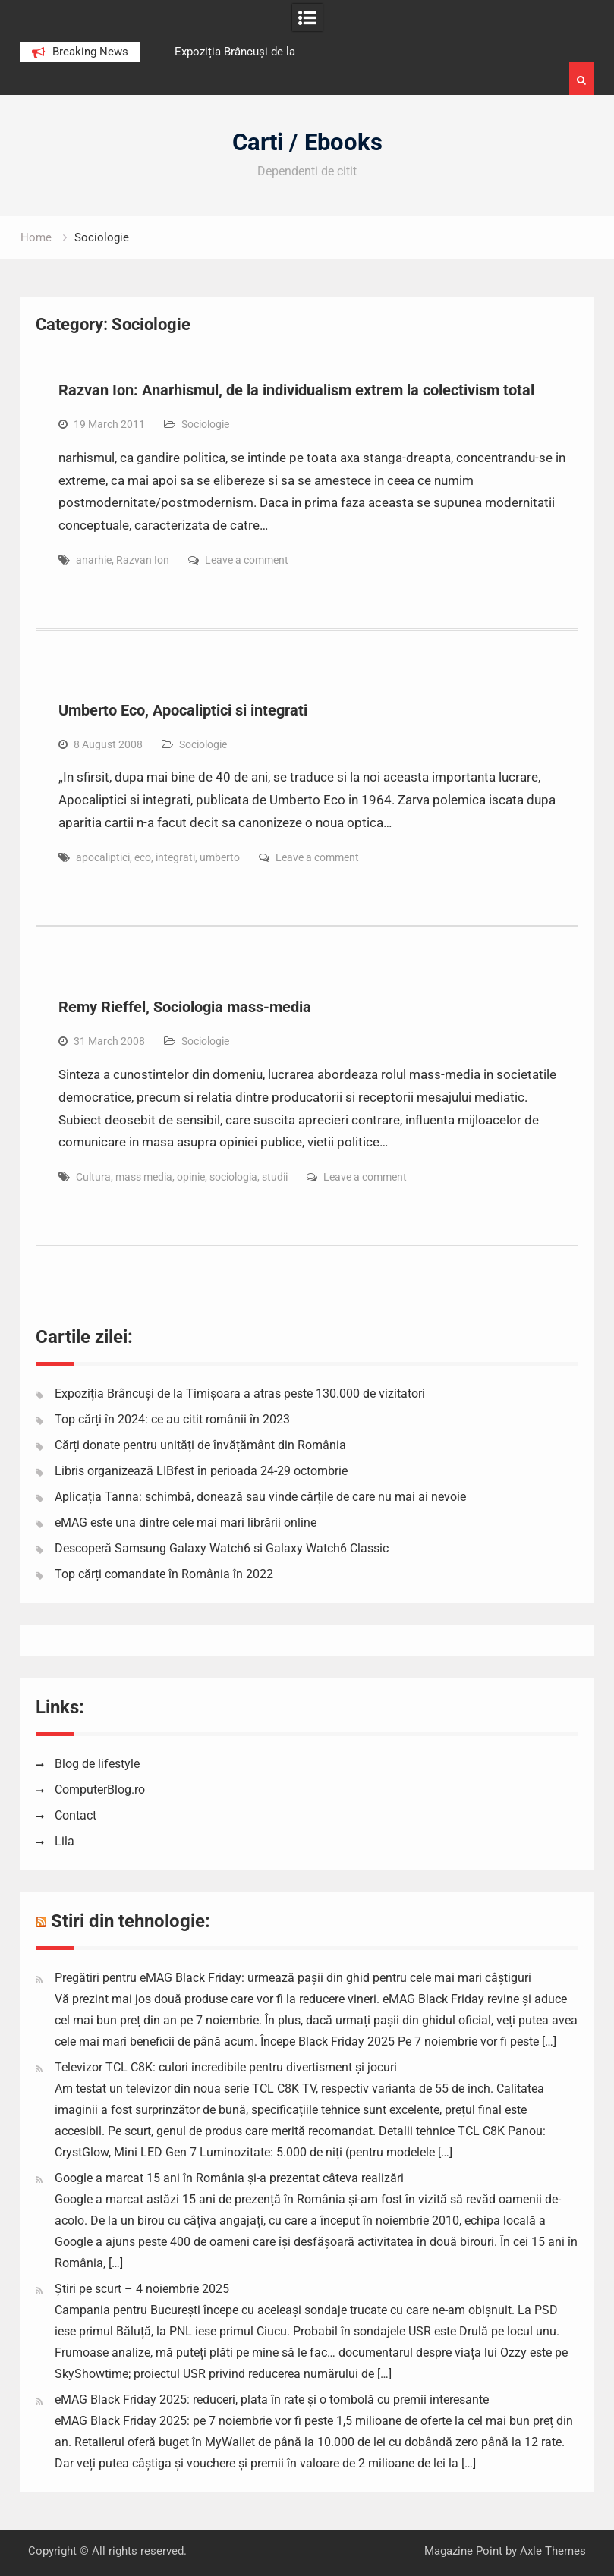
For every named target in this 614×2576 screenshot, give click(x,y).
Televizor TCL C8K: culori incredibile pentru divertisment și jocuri (226, 2067)
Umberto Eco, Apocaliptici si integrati (182, 710)
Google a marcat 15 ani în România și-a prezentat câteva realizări (229, 2178)
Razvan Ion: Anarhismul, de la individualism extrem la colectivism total (296, 390)
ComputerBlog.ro (100, 1789)
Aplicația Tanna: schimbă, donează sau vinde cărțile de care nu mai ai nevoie (260, 1496)
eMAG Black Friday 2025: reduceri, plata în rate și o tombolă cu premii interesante (272, 2399)
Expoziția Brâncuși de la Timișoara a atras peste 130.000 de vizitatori (240, 1393)
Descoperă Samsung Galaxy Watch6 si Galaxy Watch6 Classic (222, 1548)
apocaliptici (103, 857)
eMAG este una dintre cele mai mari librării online (185, 1522)
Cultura (93, 1177)
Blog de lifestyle (97, 1764)
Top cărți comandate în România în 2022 (164, 1574)
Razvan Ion (142, 560)
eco (142, 857)
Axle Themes (553, 2551)
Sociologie (205, 424)
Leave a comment (246, 560)
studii (275, 1177)
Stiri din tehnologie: (130, 1921)
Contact (75, 1815)
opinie (191, 1177)
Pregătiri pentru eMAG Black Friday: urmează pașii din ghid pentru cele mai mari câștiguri (293, 1978)
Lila (64, 1841)
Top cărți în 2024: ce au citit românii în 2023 (172, 1419)
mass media (143, 1177)
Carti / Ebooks (307, 142)
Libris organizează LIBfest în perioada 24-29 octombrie (201, 1471)
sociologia (233, 1177)
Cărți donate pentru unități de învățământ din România (200, 1445)
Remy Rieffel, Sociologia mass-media (184, 1007)
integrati (175, 857)
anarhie (94, 560)
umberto (220, 857)
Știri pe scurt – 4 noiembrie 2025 (142, 2289)
